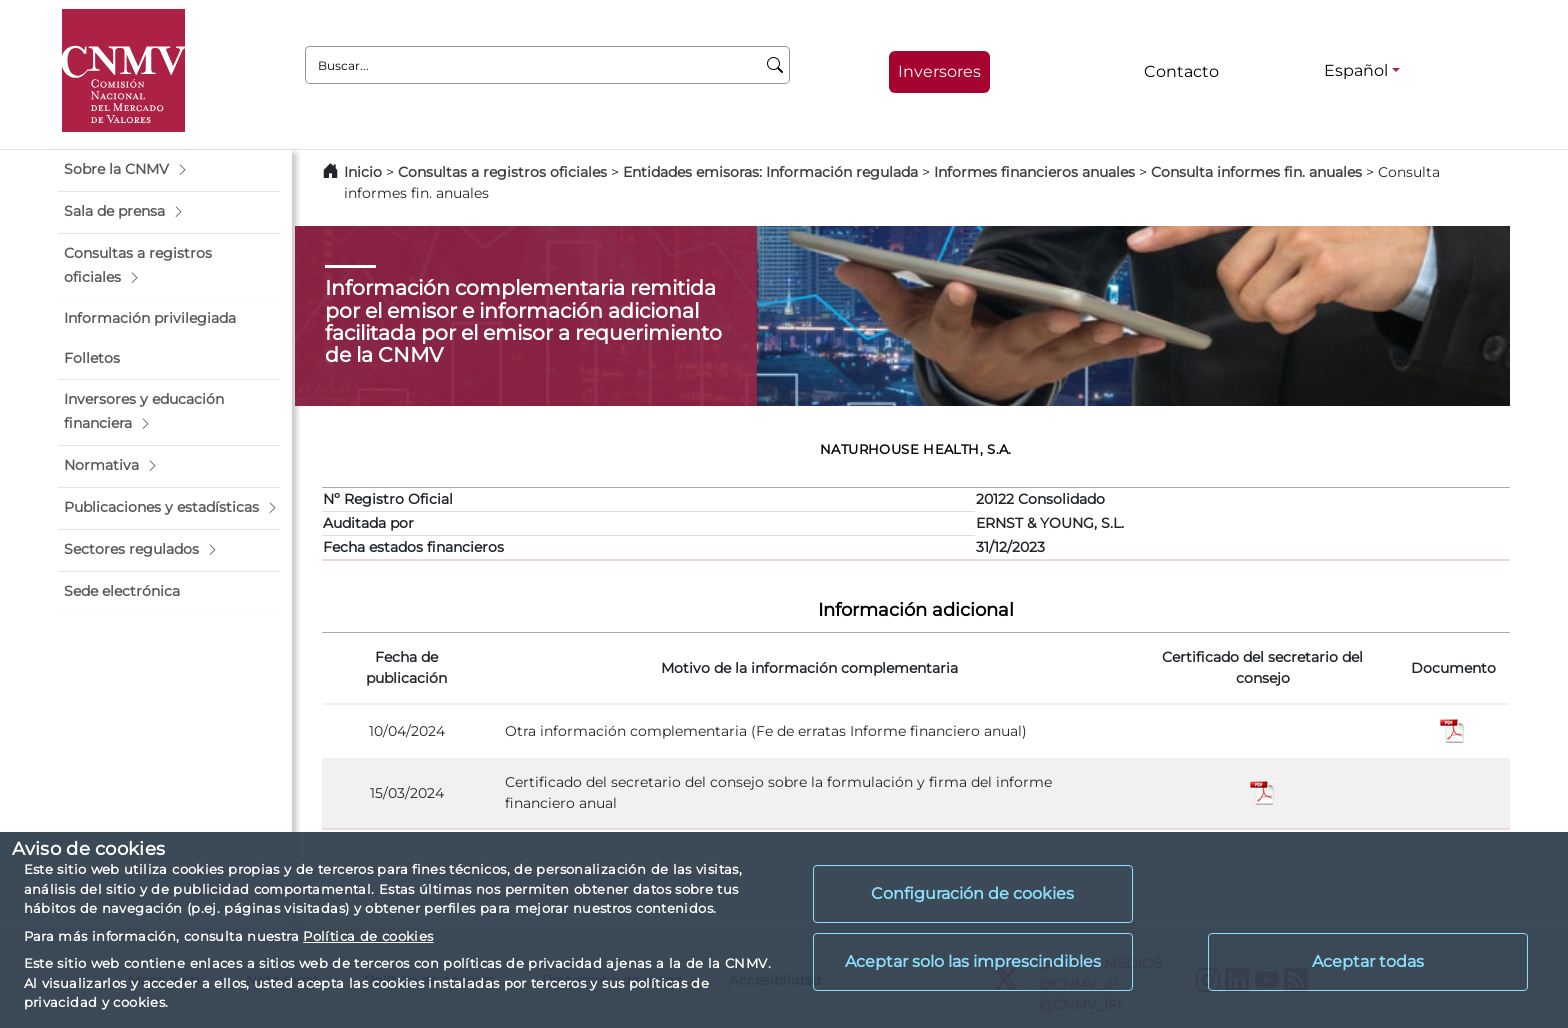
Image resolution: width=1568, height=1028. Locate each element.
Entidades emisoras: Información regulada (770, 172)
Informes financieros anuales (1034, 172)
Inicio (363, 172)
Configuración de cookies (972, 893)
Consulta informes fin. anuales (1256, 172)
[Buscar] (775, 65)
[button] (169, 170)
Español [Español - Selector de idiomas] (1356, 70)
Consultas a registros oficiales (502, 172)
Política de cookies (368, 936)
